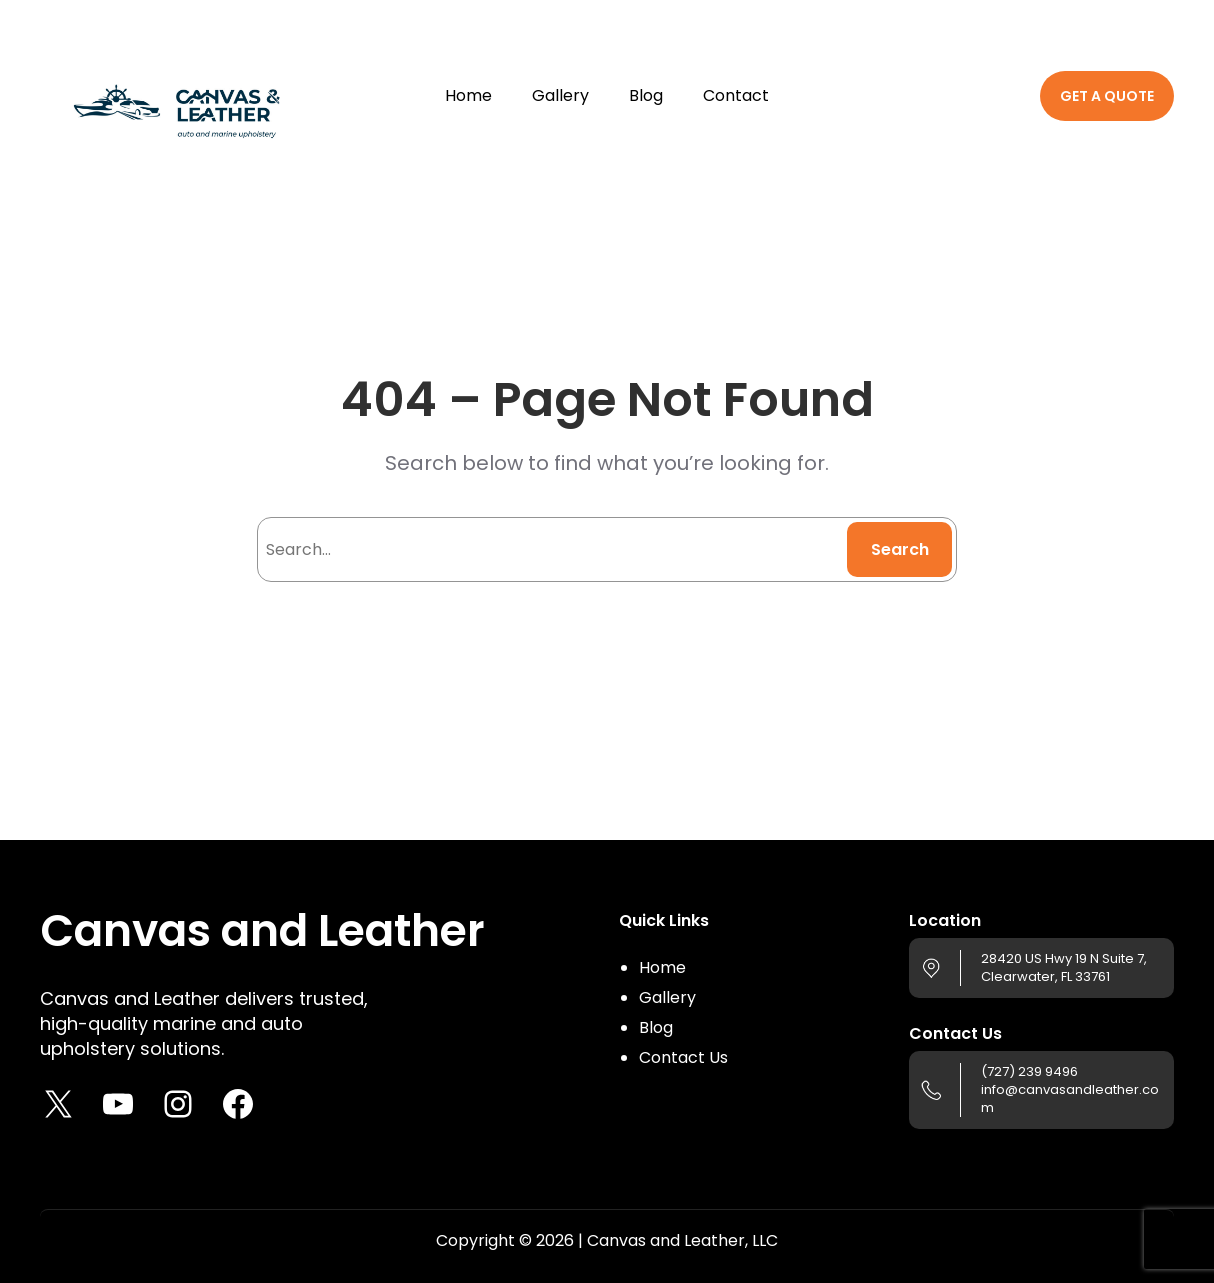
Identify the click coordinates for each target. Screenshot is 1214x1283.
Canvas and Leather (262, 930)
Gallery (667, 997)
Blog (656, 1027)
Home (662, 967)
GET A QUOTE (1107, 96)
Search (900, 549)
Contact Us (683, 1057)
